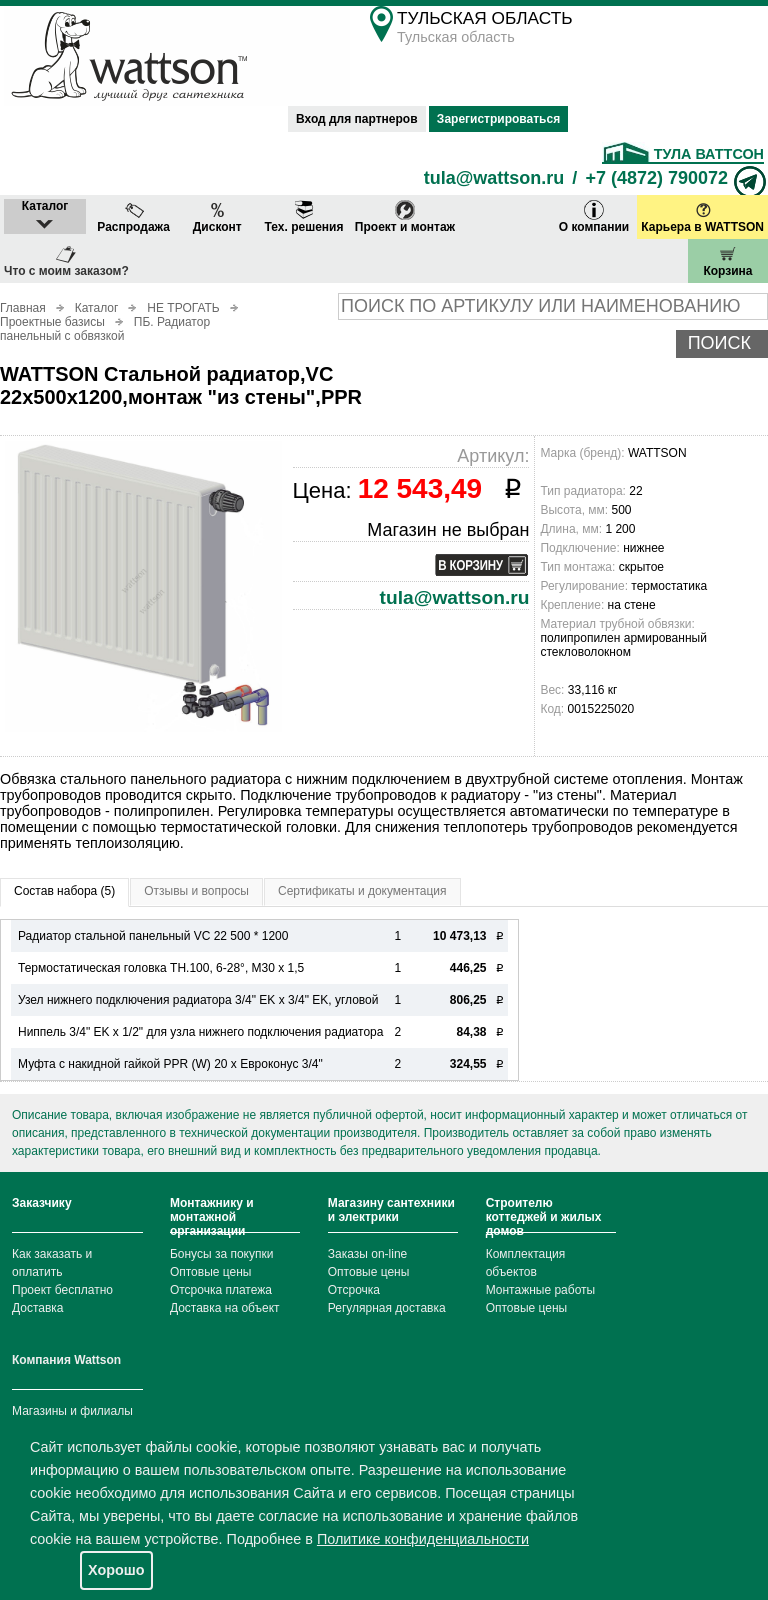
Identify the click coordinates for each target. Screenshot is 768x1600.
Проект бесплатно (62, 1290)
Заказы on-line (367, 1254)
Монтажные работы (541, 1290)
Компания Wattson (66, 1360)
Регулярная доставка (387, 1308)
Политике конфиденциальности (423, 1539)
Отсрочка (354, 1290)
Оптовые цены (211, 1272)
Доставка (38, 1308)
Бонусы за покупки (222, 1254)
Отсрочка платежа (221, 1290)
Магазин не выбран (448, 530)
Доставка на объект (225, 1308)
